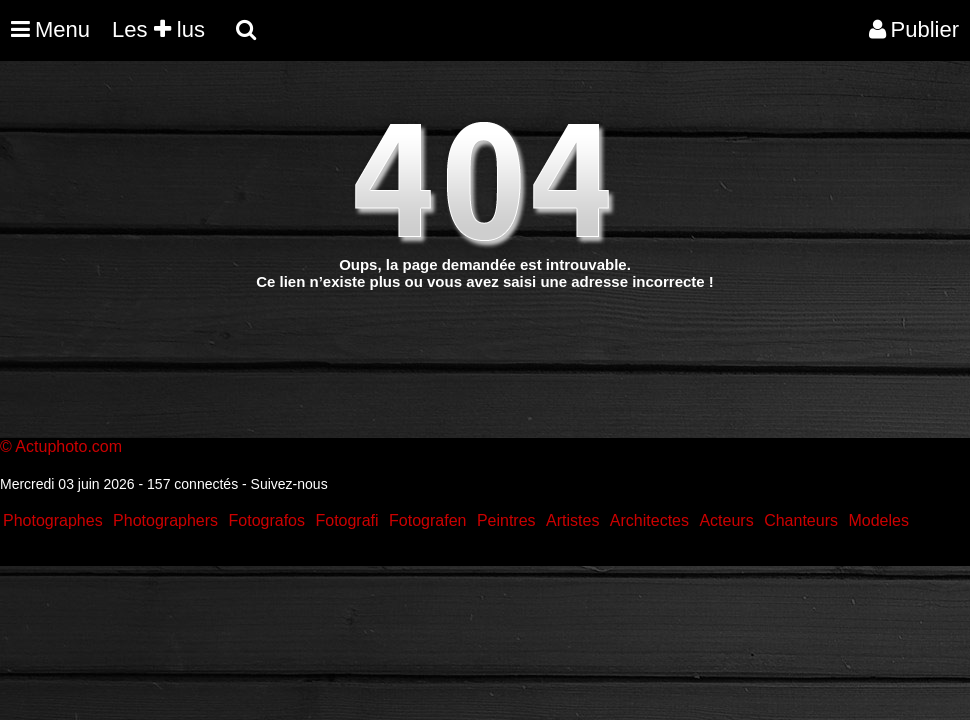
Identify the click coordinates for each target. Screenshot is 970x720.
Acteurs (726, 520)
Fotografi (346, 520)
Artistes (572, 520)
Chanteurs (801, 520)
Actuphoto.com (68, 446)
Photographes (53, 520)
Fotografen (427, 520)
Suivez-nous (289, 484)
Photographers (165, 520)
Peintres (506, 520)
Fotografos (267, 520)
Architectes (649, 520)
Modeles (878, 520)
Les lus (158, 29)
